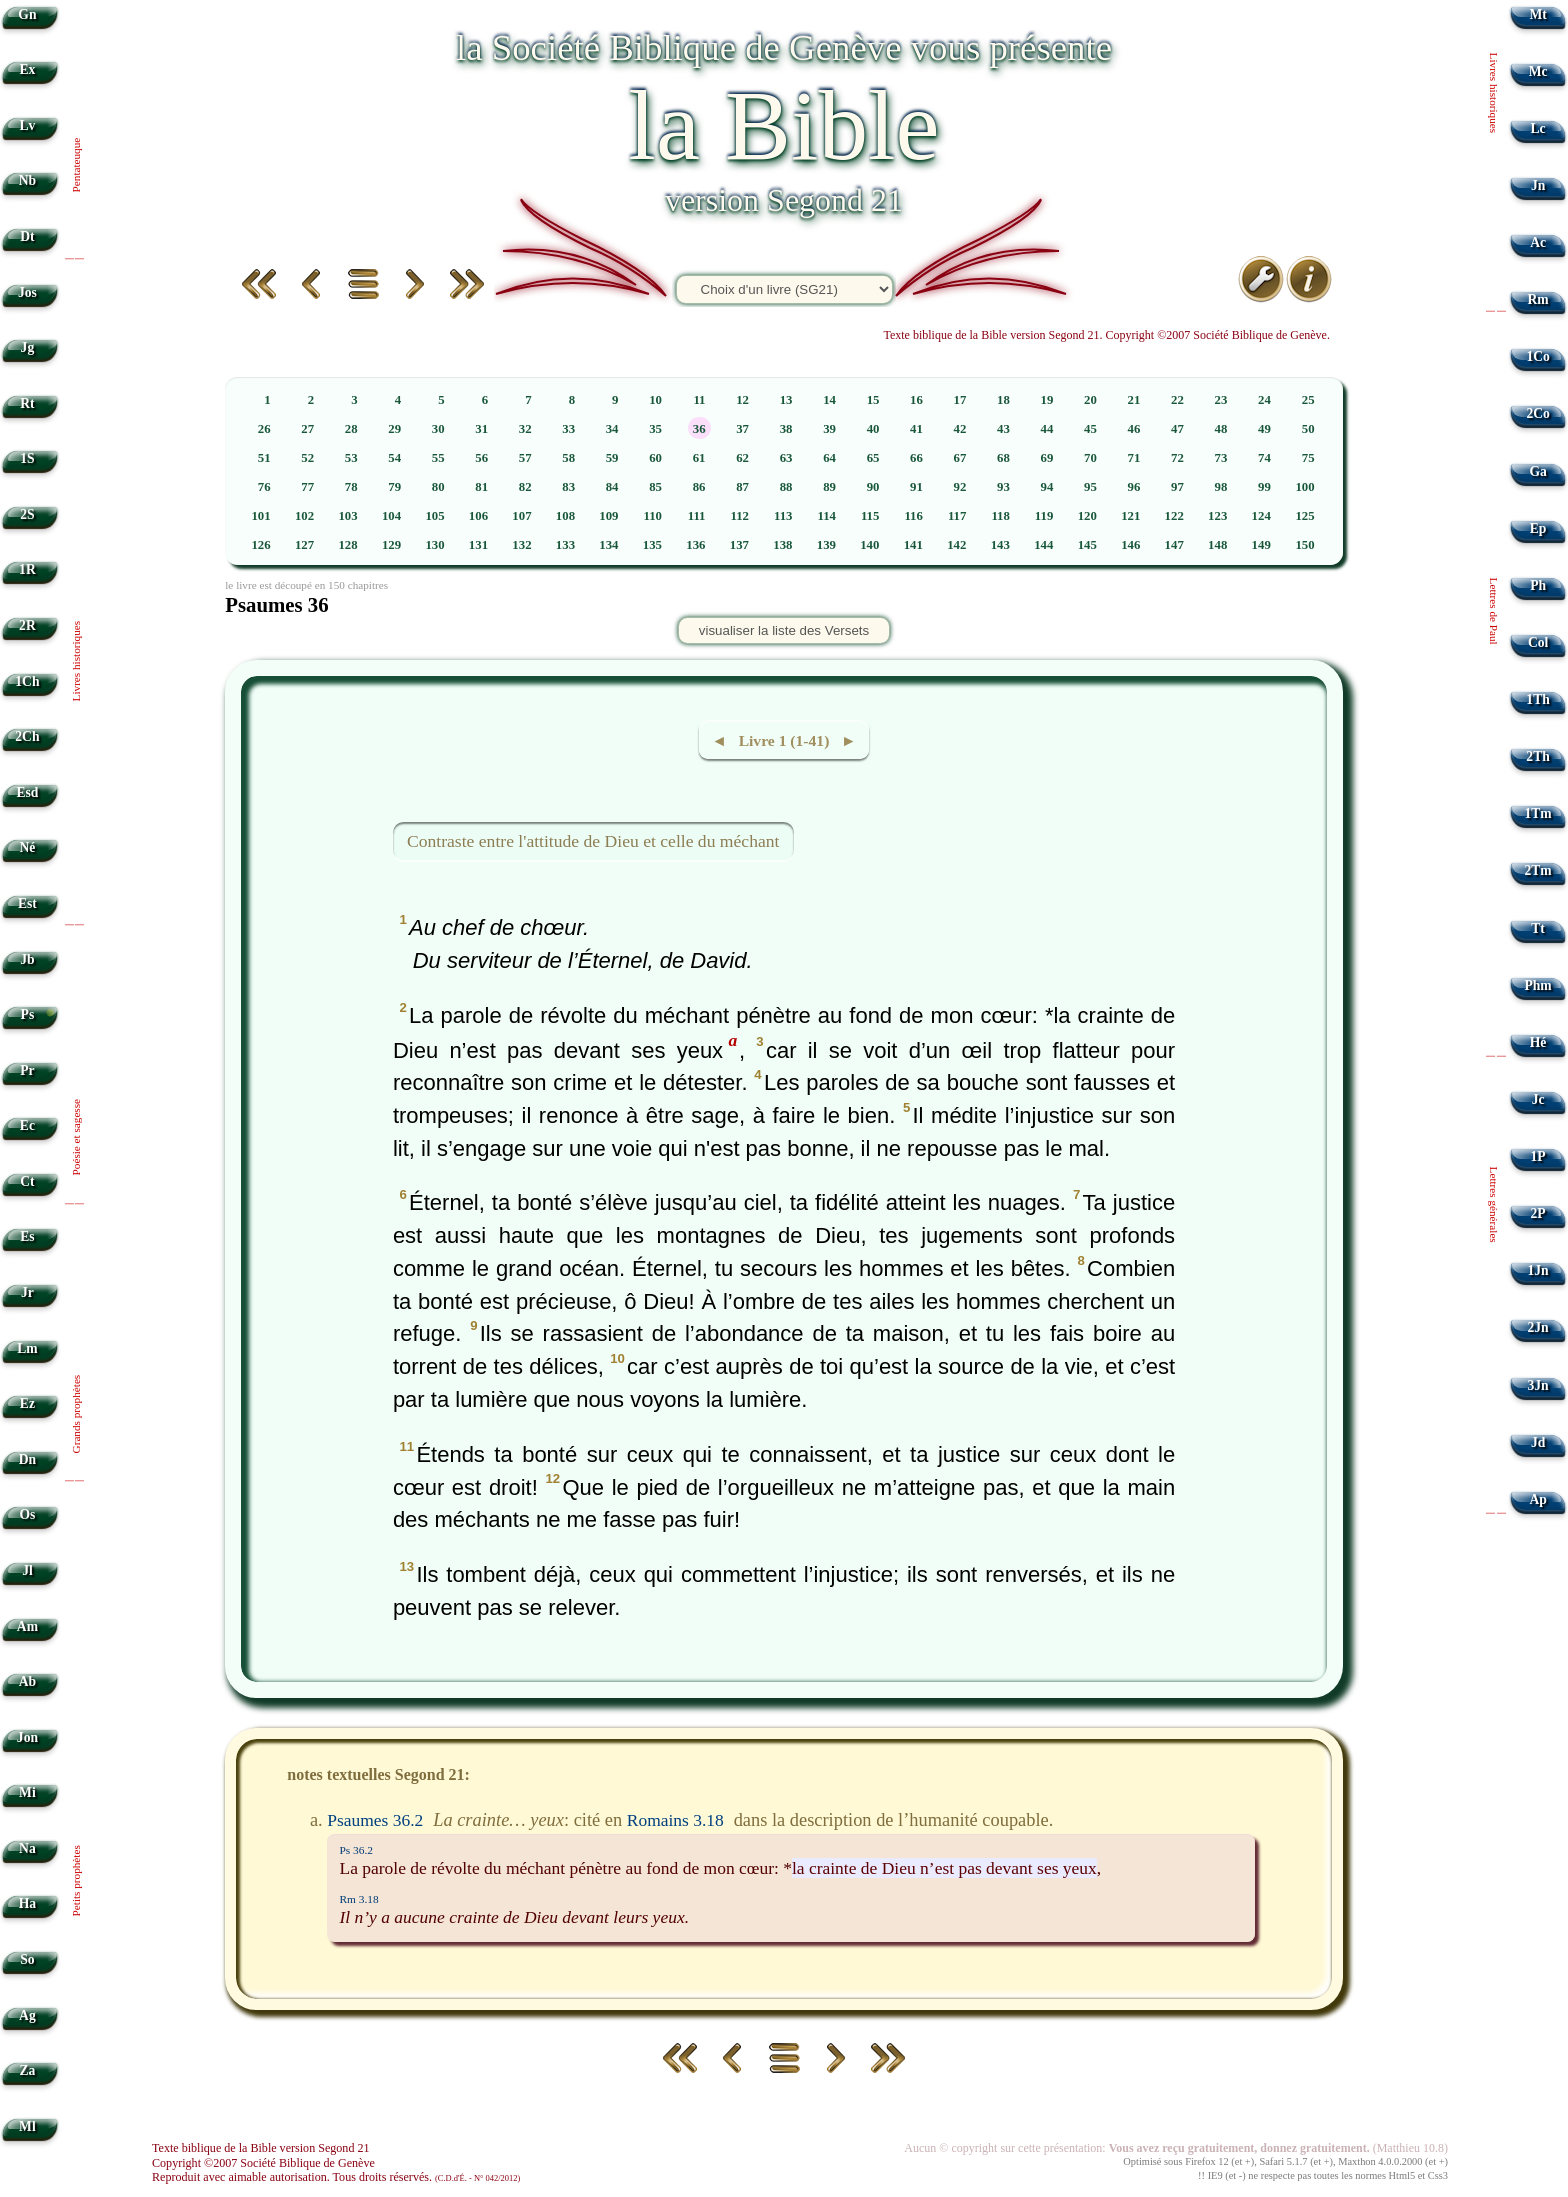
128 (347, 545)
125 (1304, 516)
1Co (1537, 356)
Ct (27, 1181)
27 (307, 429)
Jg (28, 347)
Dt (27, 236)
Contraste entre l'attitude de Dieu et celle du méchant (593, 841)
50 (1308, 429)
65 (873, 458)
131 (478, 545)
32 (525, 429)
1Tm (1537, 813)
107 (521, 516)
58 (568, 458)
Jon (27, 1737)
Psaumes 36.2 (375, 1820)
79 (394, 487)
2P (1538, 1213)
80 (438, 487)
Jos (27, 292)
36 (699, 429)
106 (478, 516)
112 (739, 516)
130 (434, 545)
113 (783, 516)
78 (351, 487)
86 (699, 487)
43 (1003, 429)
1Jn (1538, 1270)
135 (652, 545)
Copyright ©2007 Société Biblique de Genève (263, 2163)
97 (1177, 487)
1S (27, 458)
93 (1003, 487)
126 (260, 545)
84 (612, 487)
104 (391, 516)
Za (27, 2070)
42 (960, 429)
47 (1177, 429)
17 (960, 400)
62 (742, 458)
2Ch (27, 736)
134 (608, 545)
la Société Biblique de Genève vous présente (784, 47)
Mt (1537, 14)
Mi (27, 1792)
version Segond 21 (784, 200)
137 (739, 545)
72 (1177, 458)
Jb (27, 959)
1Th (1537, 699)
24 (1264, 400)
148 (1217, 545)
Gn (27, 14)
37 (742, 429)
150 (1304, 545)
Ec (27, 1125)
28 (351, 429)
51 (264, 458)
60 (655, 458)
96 (1134, 487)
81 (481, 487)
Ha (27, 1903)
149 (1261, 545)
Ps (28, 1014)
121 (1130, 516)
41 (916, 429)
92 (960, 487)
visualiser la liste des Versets (784, 630)
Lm (27, 1348)
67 (960, 458)
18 (1003, 400)
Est (27, 903)
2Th (1537, 756)
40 (873, 429)
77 (307, 487)
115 (870, 516)
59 (612, 458)
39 (829, 429)
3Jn (1538, 1385)
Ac (1538, 242)
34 (612, 429)
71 (1134, 458)
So (27, 1959)
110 (653, 516)
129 (391, 545)
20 (1090, 400)
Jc (1538, 1099)
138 (782, 545)
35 (655, 429)
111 (697, 516)
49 (1264, 429)
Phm (1537, 985)
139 (826, 545)
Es (27, 1236)
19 (1047, 400)
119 (1044, 516)
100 (1304, 487)
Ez (27, 1403)
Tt (1538, 928)
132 (521, 545)
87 (742, 487)
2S (27, 514)
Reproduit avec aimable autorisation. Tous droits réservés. (336, 2177)
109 (608, 516)
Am (27, 1626)
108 (565, 516)
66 (916, 458)
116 (913, 516)
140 (869, 545)
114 (826, 516)
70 (1090, 458)
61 (699, 458)
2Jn (1538, 1327)
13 (786, 400)
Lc (1538, 128)
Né (27, 847)
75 (1308, 458)
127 (304, 545)
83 (568, 487)
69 (1047, 458)
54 (394, 458)
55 (438, 458)
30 (438, 429)
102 (304, 516)
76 (264, 487)
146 (1130, 545)
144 (1043, 545)
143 (1000, 545)
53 (351, 458)
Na (27, 1848)
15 (873, 400)
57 (525, 458)
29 (394, 429)
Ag (27, 2015)
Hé (1538, 1042)
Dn (27, 1459)
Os (27, 1514)
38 (786, 429)
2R (27, 625)
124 (1261, 516)
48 (1221, 429)
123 (1217, 516)
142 (956, 545)
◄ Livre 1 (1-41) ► (783, 740)
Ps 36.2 (356, 1850)
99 (1264, 487)
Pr (27, 1070)
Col (1538, 642)
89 (829, 487)
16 (916, 400)
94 (1047, 487)
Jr (27, 1292)
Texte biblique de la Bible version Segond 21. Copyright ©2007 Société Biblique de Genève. (1106, 335)
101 (260, 516)
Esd (27, 792)
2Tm (1537, 870)
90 (873, 487)
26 (264, 429)
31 (481, 429)
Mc (1538, 71)
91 (916, 487)
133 (565, 545)
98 (1221, 487)
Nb (27, 180)
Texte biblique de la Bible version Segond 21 (261, 2148)
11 (699, 400)
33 (568, 429)
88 (786, 487)
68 (1003, 458)
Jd (1538, 1442)
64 (829, 458)
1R (27, 569)
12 (742, 400)
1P (1538, 1156)
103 (347, 516)
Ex (27, 69)
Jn (1538, 185)
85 (655, 487)
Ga (1537, 471)
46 (1134, 429)
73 (1221, 458)
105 (434, 516)
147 (1174, 545)
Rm (1538, 299)
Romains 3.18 (675, 1820)
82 (525, 487)
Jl (27, 1570)
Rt (27, 403)
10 (655, 400)
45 (1090, 429)
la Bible (783, 125)
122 (1174, 516)
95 (1090, 487)
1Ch (27, 681)
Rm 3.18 (358, 1899)
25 (1308, 400)
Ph (1538, 585)
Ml (27, 2126)
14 (829, 400)
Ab (27, 1681)
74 (1264, 458)
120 (1087, 516)
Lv (27, 125)
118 (1000, 516)
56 (481, 458)
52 (307, 458)
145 (1087, 545)
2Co (1537, 413)
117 (957, 516)
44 (1047, 429)
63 (786, 458)
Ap (1537, 1499)
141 (913, 545)
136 (695, 545)
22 (1177, 400)
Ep (1538, 528)
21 (1134, 400)
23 (1221, 400)
